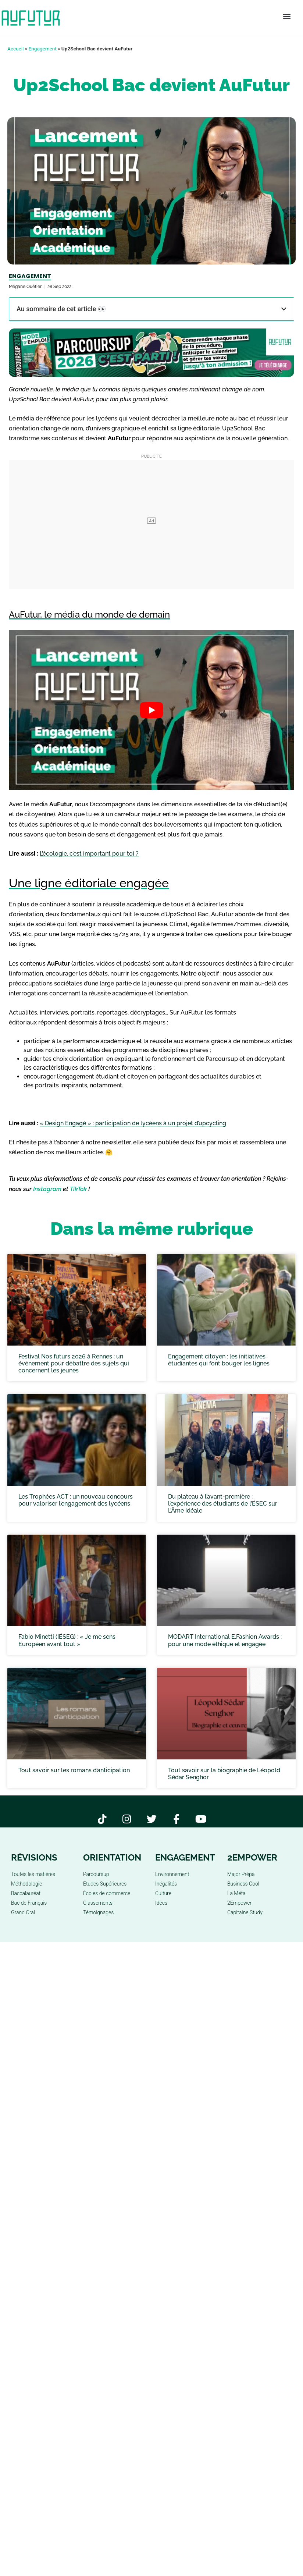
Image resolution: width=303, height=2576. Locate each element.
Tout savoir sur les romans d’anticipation (74, 1770)
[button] (287, 17)
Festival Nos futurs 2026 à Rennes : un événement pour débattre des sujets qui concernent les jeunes (73, 1363)
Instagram (47, 1189)
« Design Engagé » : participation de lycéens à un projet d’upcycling (133, 1123)
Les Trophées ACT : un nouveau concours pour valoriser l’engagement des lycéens (75, 1500)
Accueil (15, 48)
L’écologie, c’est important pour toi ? (89, 853)
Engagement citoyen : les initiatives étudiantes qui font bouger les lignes (219, 1360)
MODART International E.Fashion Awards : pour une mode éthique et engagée (225, 1640)
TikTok (78, 1189)
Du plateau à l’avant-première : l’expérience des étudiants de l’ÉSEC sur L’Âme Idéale (222, 1503)
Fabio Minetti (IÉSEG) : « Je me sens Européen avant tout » (66, 1640)
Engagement (43, 48)
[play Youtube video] (151, 710)
